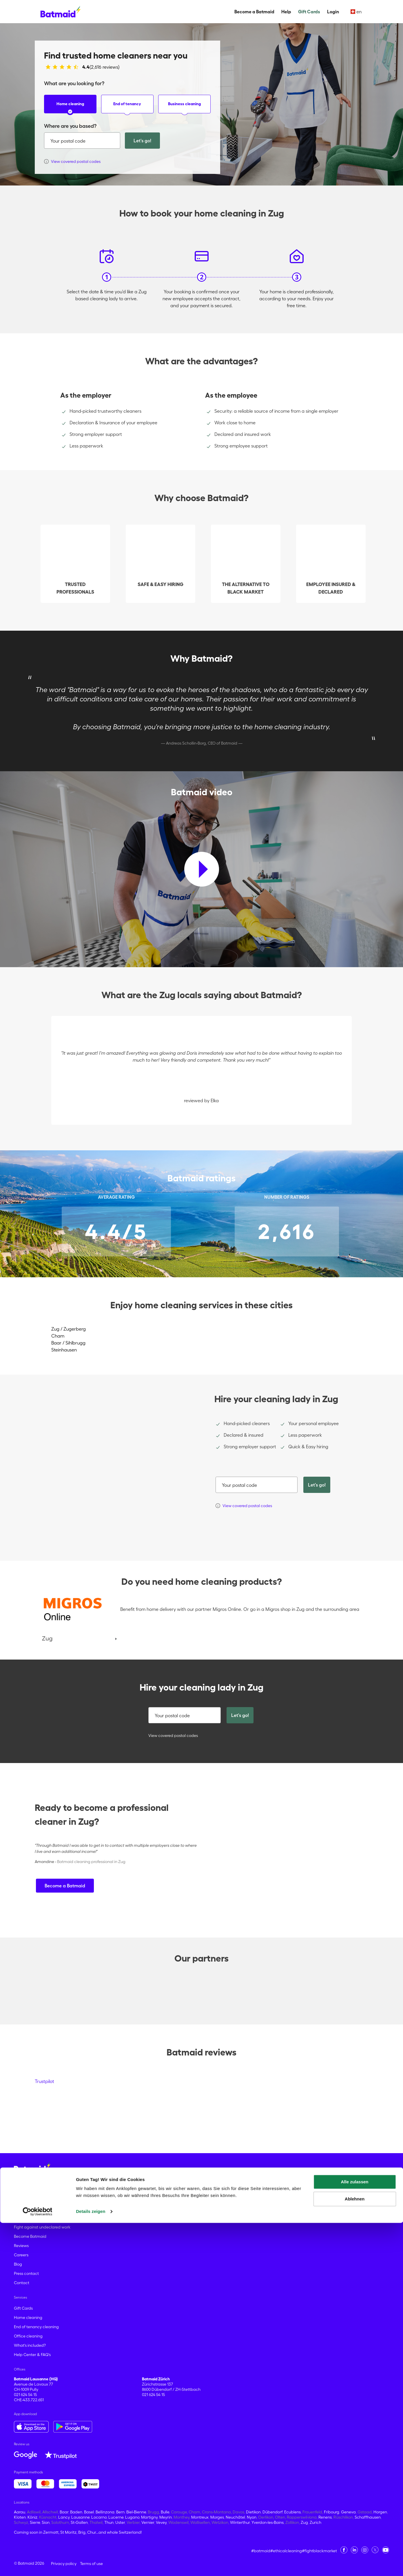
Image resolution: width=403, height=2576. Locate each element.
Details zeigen (90, 2564)
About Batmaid (28, 2217)
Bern (120, 2512)
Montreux (200, 2517)
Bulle (165, 2512)
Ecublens (292, 2512)
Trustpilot (44, 2081)
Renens (325, 2517)
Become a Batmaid (254, 11)
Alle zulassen (354, 2535)
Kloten (20, 2517)
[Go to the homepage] (32, 2168)
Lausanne (80, 2517)
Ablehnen (354, 2551)
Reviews (21, 2245)
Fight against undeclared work (42, 2227)
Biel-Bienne (136, 2512)
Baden (76, 2512)
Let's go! (142, 140)
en (356, 11)
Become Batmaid (30, 2236)
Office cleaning (28, 2336)
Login (333, 11)
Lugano (132, 2517)
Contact (21, 2282)
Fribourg (331, 2512)
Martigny (149, 2517)
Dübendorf (272, 2512)
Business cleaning (184, 107)
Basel (89, 2512)
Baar (64, 2512)
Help (286, 11)
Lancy (64, 2517)
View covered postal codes (169, 1735)
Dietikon (253, 2512)
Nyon (251, 2517)
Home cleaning (70, 107)
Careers (21, 2255)
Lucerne (115, 2517)
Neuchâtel (235, 2517)
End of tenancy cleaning (36, 2326)
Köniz (32, 2517)
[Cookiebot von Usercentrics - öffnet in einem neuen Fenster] (37, 2564)
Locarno (99, 2517)
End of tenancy (127, 107)
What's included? (30, 2345)
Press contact (26, 2273)
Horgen (380, 2512)
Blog (18, 2264)
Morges (217, 2517)
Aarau (19, 2512)
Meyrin (165, 2517)
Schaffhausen (368, 2517)
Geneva (348, 2512)
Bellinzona (105, 2512)
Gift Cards (309, 11)
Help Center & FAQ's (32, 2354)
